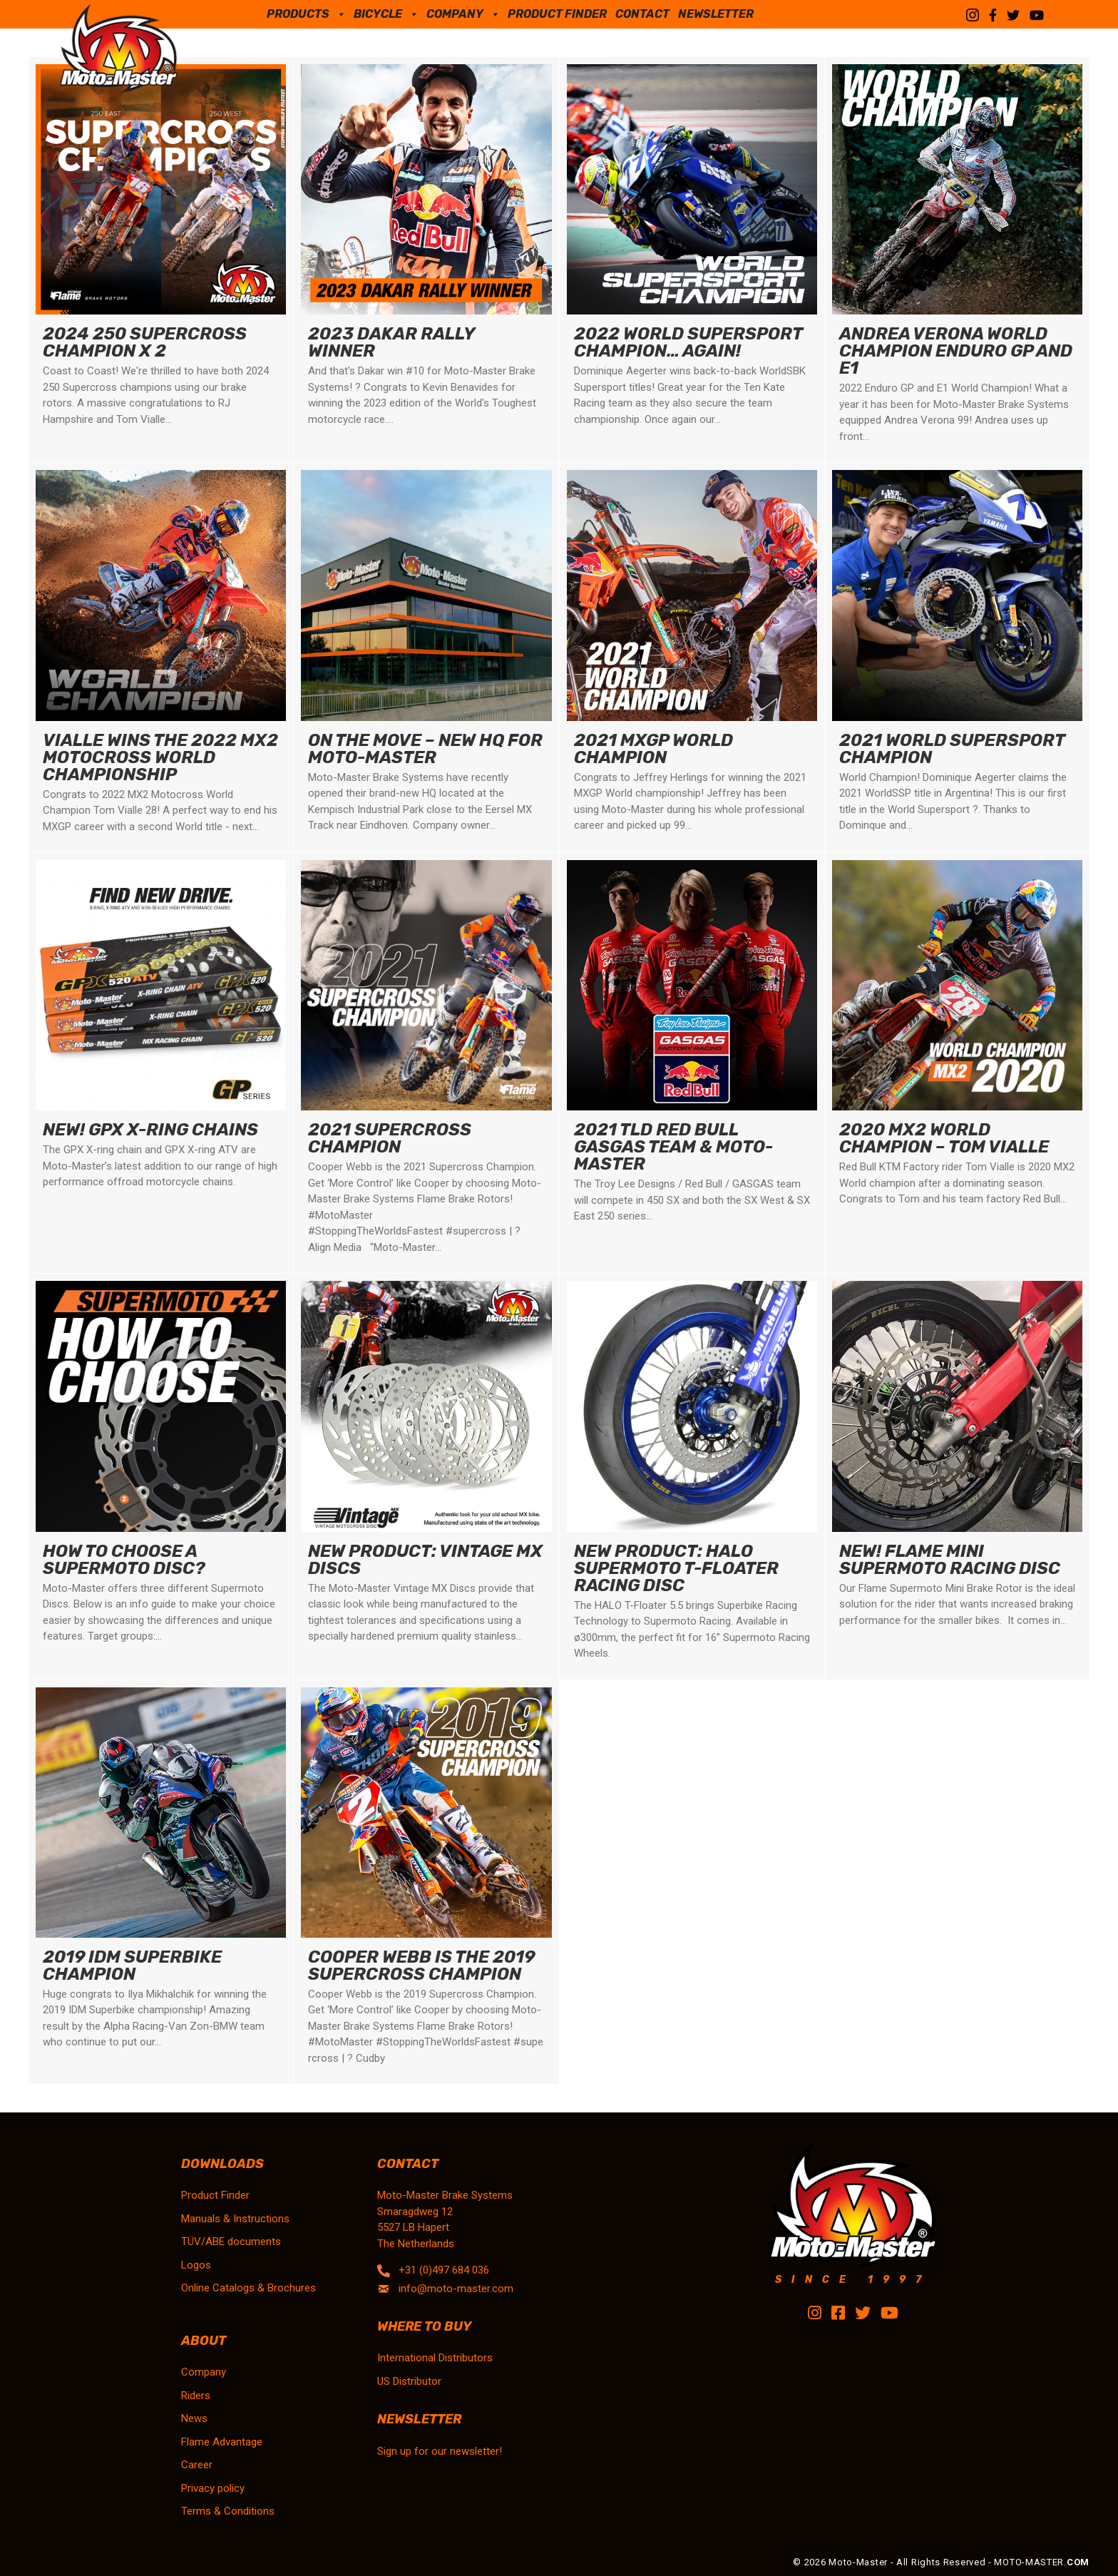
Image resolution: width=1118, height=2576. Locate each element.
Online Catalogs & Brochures (248, 2287)
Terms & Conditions (228, 2511)
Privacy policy (213, 2488)
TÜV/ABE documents (231, 2241)
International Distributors (435, 2358)
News (194, 2418)
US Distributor (409, 2381)
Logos (196, 2265)
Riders (195, 2395)
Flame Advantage (221, 2442)
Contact (642, 14)
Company (462, 14)
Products (306, 14)
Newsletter (716, 14)
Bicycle (386, 14)
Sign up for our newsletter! (439, 2451)
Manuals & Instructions (235, 2218)
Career (196, 2464)
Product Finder (557, 14)
